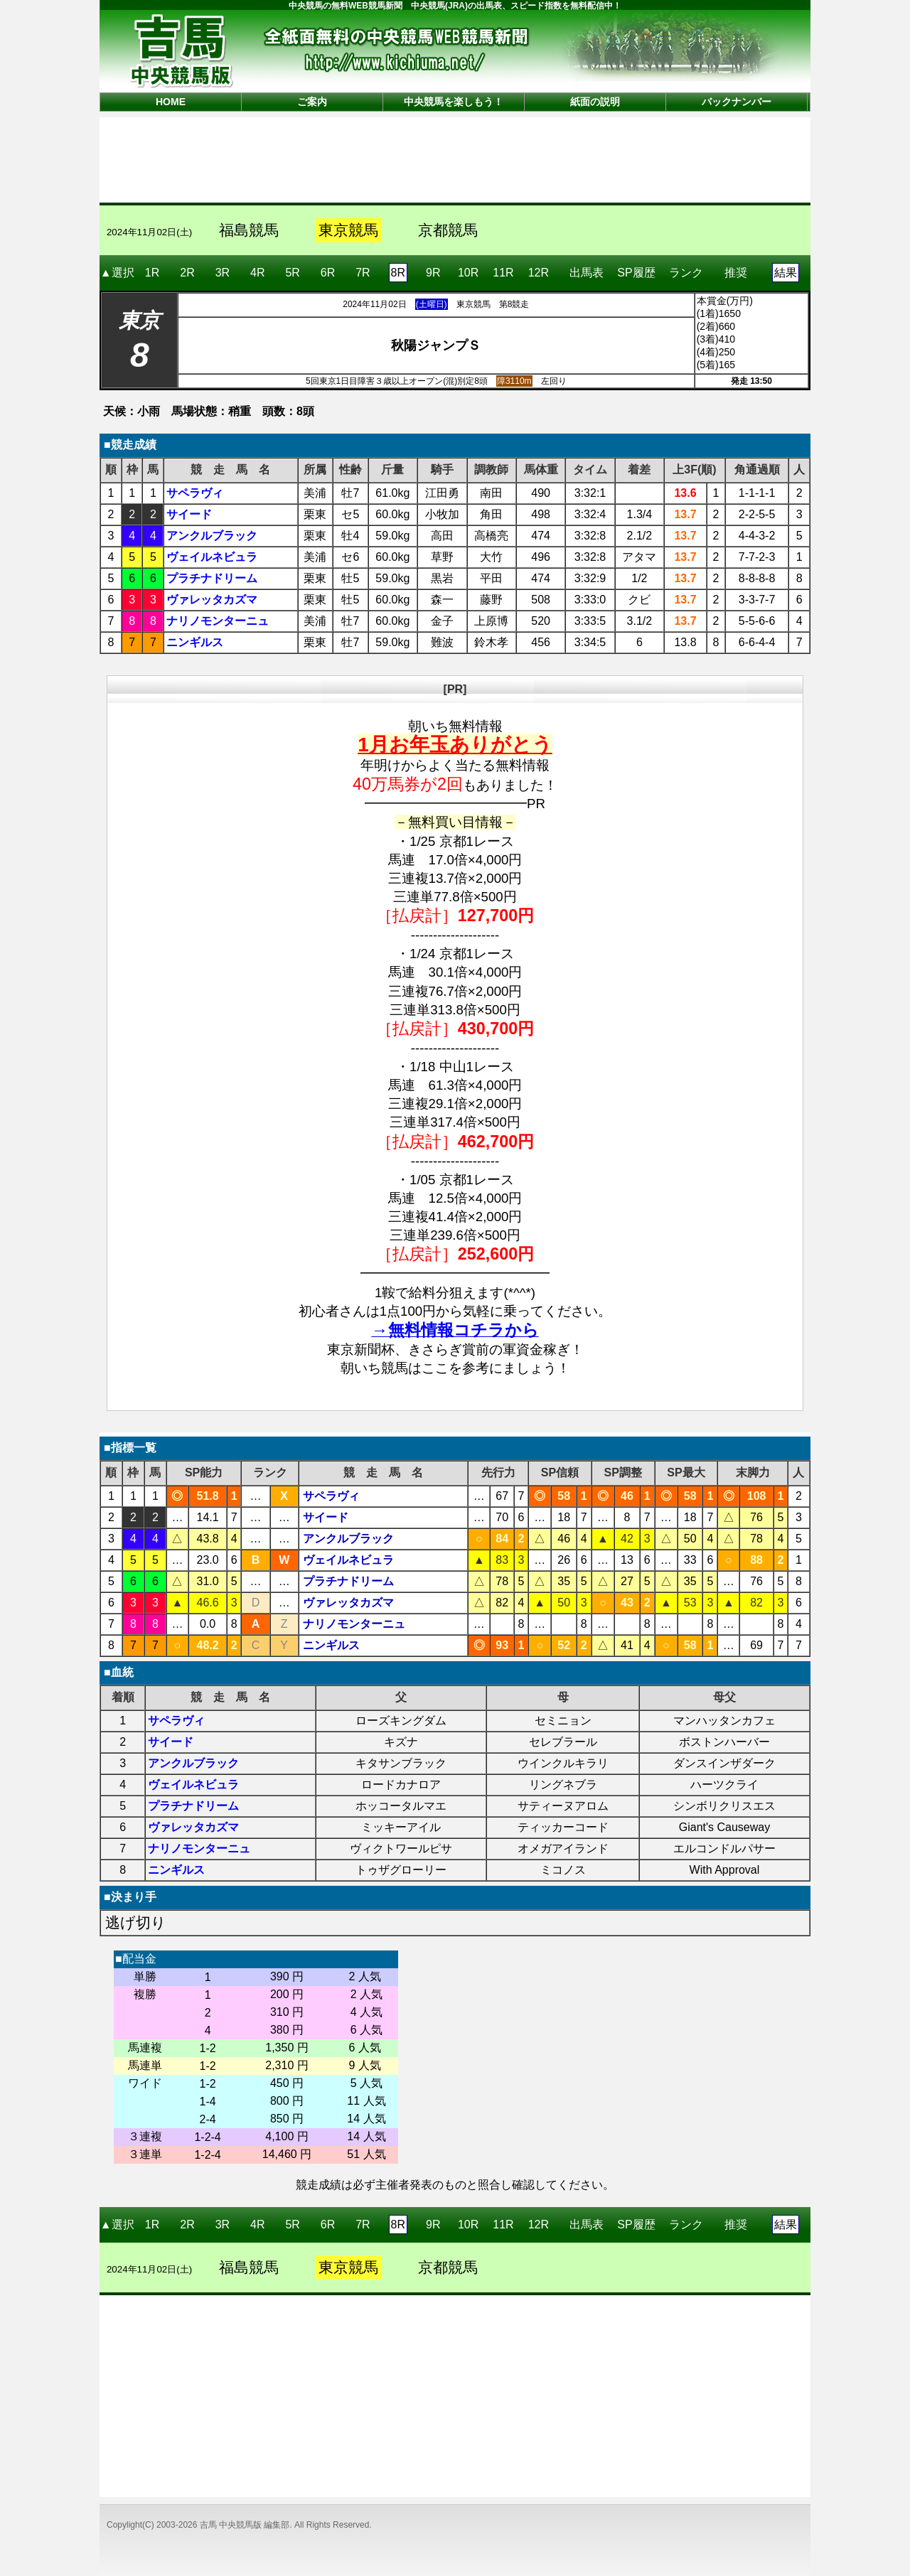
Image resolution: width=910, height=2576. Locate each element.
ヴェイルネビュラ (211, 557)
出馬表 (586, 268)
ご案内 (312, 101)
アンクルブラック (211, 536)
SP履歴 (636, 268)
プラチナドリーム (211, 578)
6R (328, 273)
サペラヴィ (194, 493)
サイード (189, 514)
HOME (171, 101)
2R (187, 273)
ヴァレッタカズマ (211, 600)
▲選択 (117, 273)
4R (257, 273)
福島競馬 (249, 230)
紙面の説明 (595, 101)
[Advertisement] (455, 158)
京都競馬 (448, 230)
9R (433, 273)
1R (152, 273)
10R (468, 273)
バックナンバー (736, 101)
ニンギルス (194, 642)
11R (503, 273)
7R (362, 273)
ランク (686, 268)
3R (222, 273)
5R (292, 273)
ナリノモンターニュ (217, 621)
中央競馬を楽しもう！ (453, 101)
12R (538, 273)
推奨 (735, 268)
